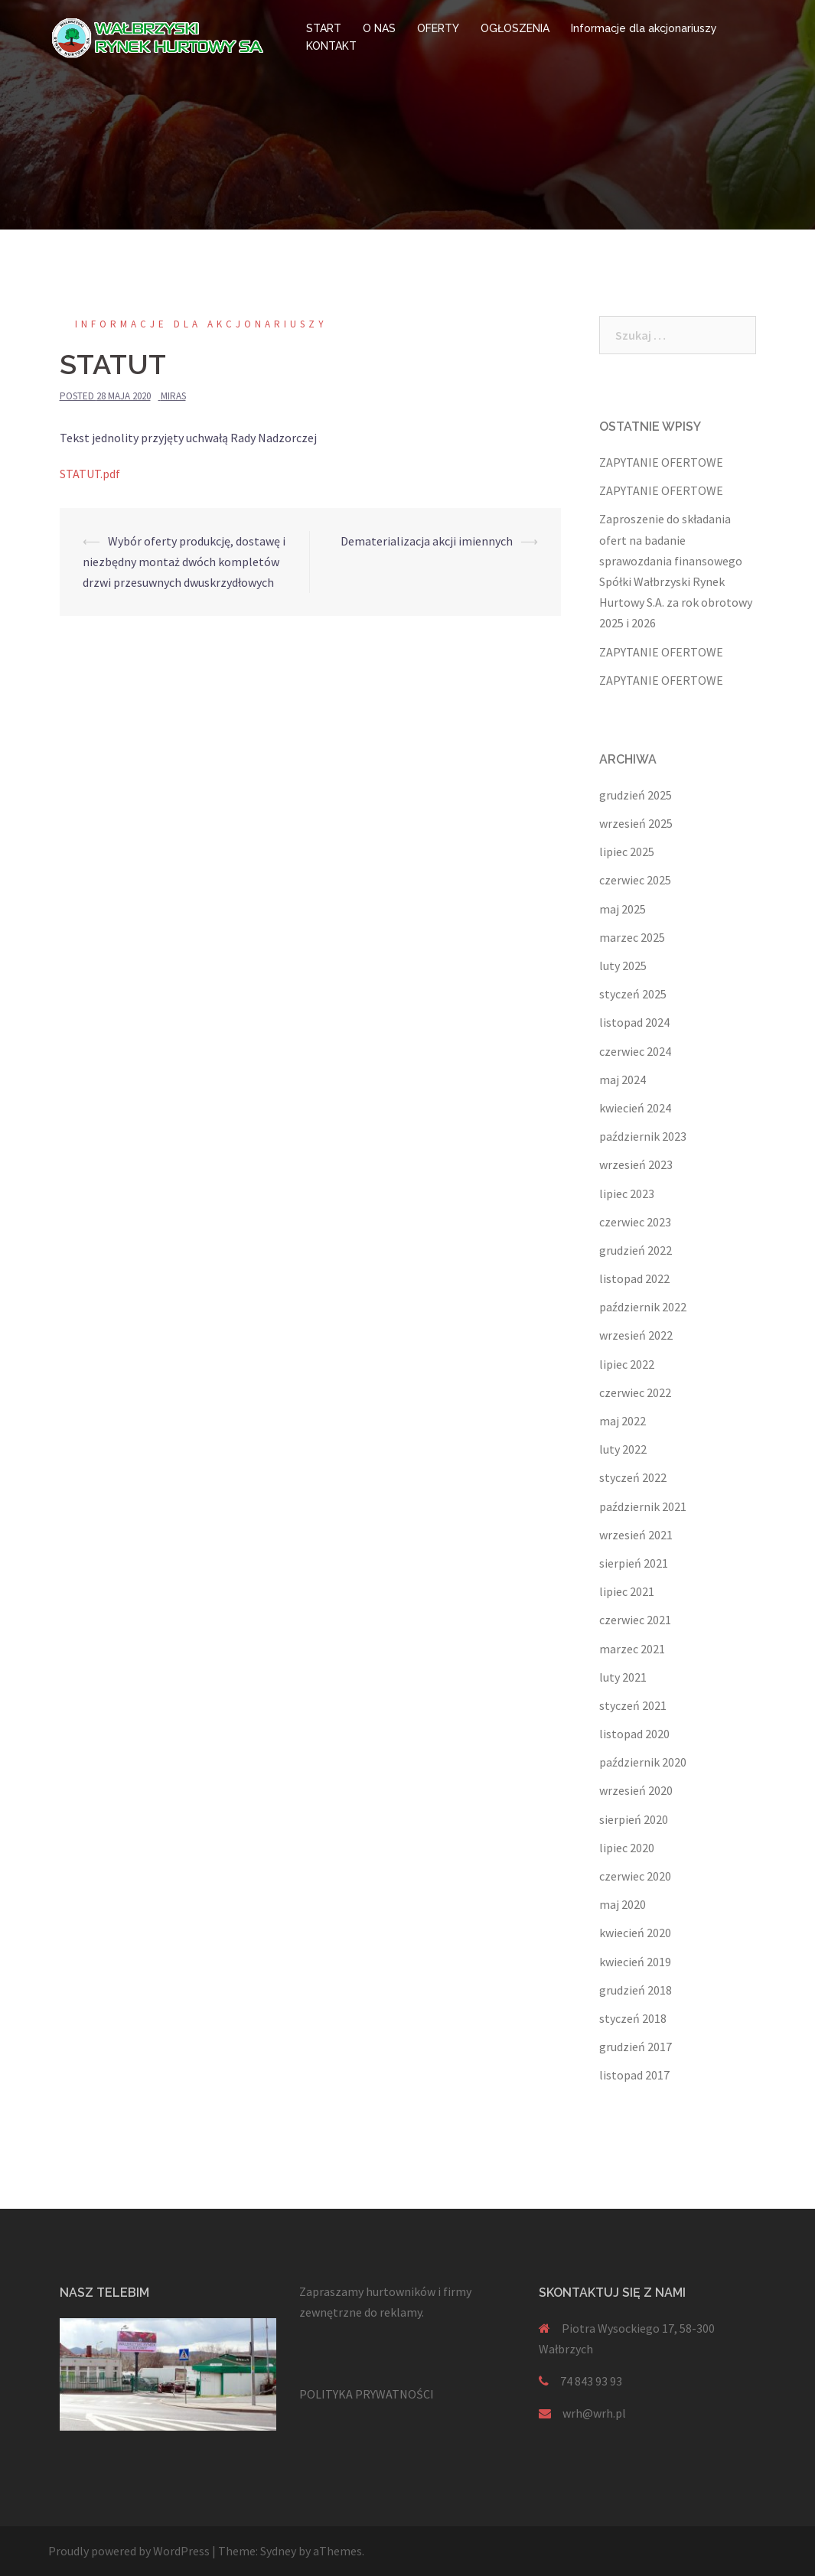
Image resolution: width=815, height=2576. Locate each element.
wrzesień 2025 (636, 823)
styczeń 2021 (633, 1705)
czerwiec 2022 (635, 1392)
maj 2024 (622, 1079)
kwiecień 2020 (635, 1932)
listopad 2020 (634, 1733)
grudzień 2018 (635, 1990)
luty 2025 (623, 965)
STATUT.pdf (90, 473)
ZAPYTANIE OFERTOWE (661, 462)
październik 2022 (642, 1306)
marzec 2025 (632, 937)
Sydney (278, 2550)
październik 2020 (642, 1762)
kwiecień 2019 (635, 1961)
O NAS (379, 28)
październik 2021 (642, 1506)
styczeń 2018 (633, 2018)
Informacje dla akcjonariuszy (644, 28)
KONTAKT (331, 46)
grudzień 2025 (635, 795)
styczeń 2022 (633, 1477)
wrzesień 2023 (636, 1164)
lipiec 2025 (626, 851)
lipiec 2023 (626, 1193)
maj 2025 (622, 909)
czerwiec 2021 (635, 1619)
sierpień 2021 (633, 1563)
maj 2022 (622, 1420)
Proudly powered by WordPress (129, 2550)
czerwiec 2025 (635, 879)
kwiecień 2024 (635, 1107)
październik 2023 (642, 1136)
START (323, 28)
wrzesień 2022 (636, 1335)
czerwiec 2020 (635, 1876)
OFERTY (438, 28)
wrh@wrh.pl (594, 2413)
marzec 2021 (632, 1648)
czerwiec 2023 (635, 1221)
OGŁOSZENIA (515, 28)
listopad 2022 (634, 1278)
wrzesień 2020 (636, 1790)
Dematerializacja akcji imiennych (427, 541)
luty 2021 (623, 1677)
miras (173, 395)
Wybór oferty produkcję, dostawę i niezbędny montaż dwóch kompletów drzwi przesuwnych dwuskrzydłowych (184, 561)
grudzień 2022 (635, 1250)
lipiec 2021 (626, 1591)
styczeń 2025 (633, 993)
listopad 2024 (634, 1022)
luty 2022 (623, 1449)
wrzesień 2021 (636, 1534)
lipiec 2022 (626, 1364)
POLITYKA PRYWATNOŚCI (366, 2394)
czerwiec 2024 (635, 1051)
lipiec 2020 (626, 1847)
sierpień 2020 (633, 1819)
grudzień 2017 (635, 2046)
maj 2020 (622, 1904)
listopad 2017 (634, 2075)
